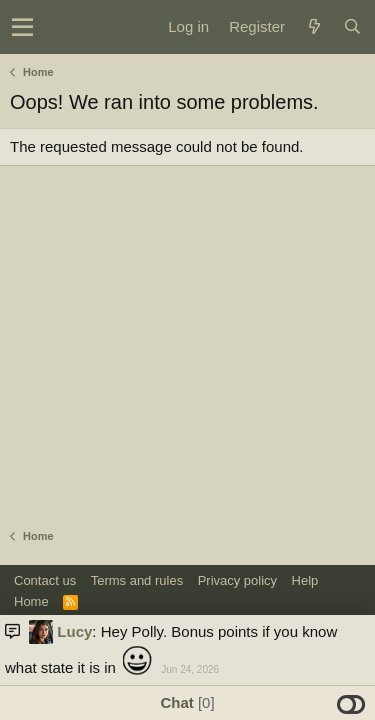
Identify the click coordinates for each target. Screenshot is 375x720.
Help (305, 580)
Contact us (45, 580)
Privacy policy (237, 580)
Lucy (74, 631)
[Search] (352, 27)
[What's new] (314, 27)
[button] (22, 27)
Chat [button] (187, 702)
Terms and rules (137, 580)
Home (31, 601)
